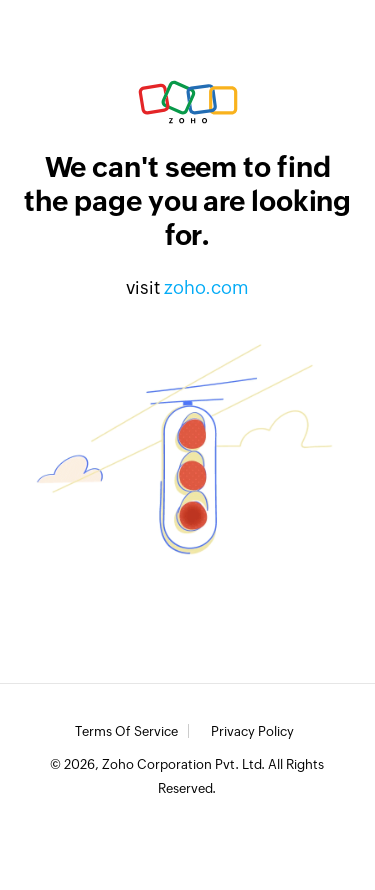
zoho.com (206, 287)
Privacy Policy (252, 732)
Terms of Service (126, 732)
